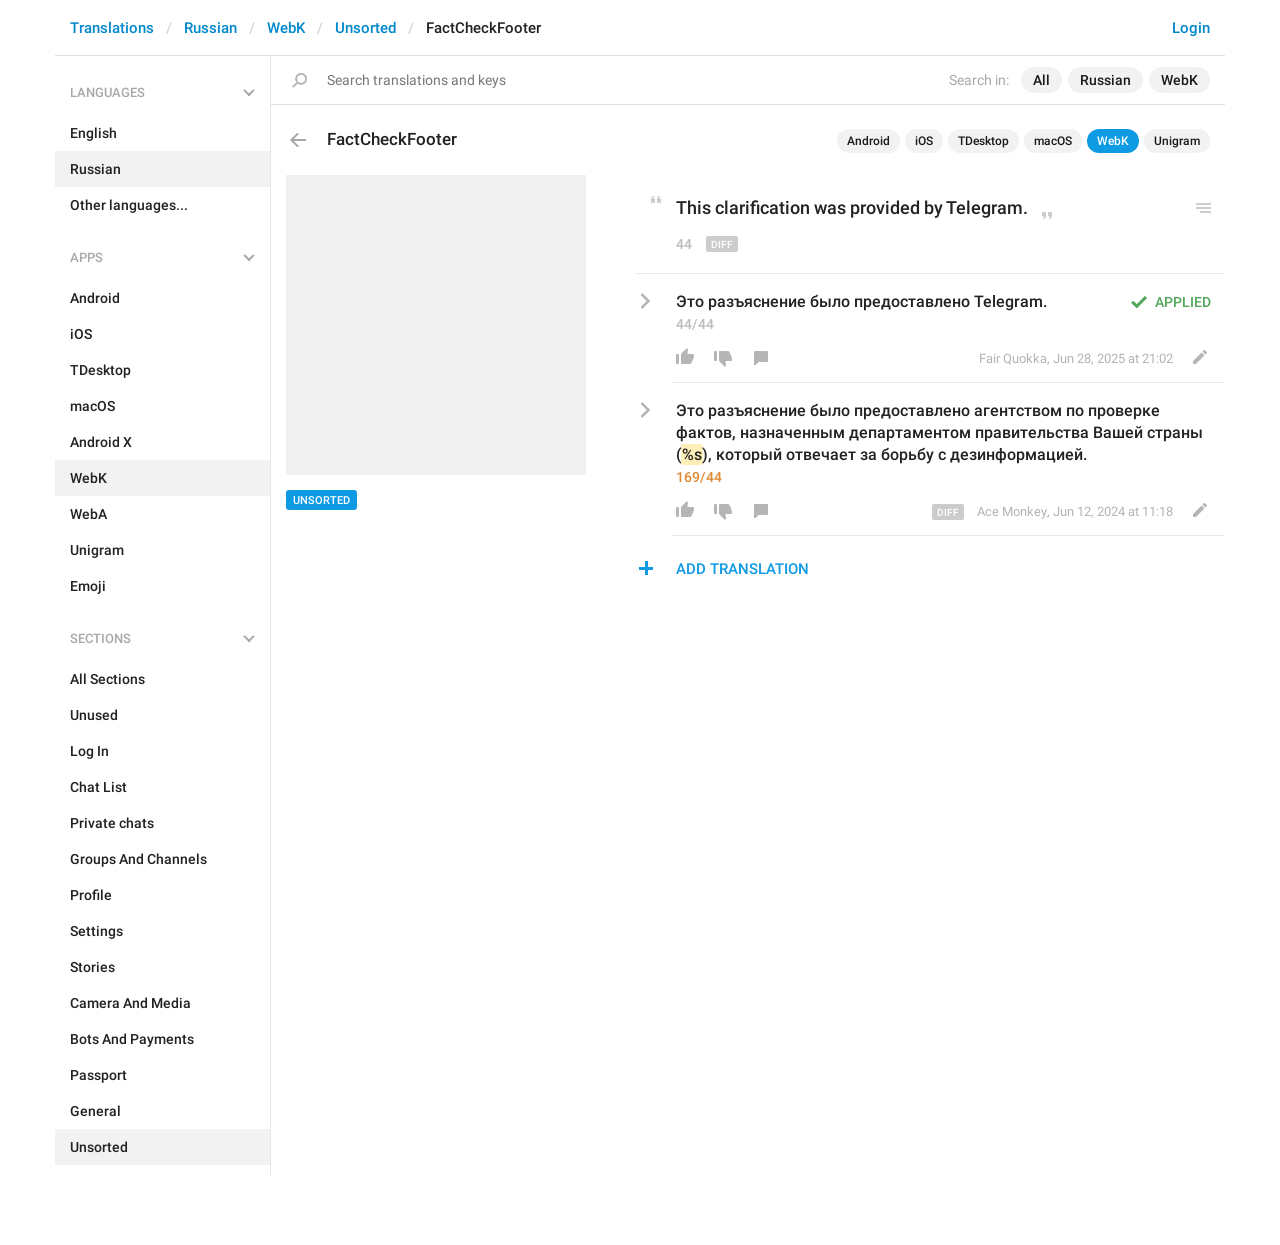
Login (1191, 28)
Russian (210, 28)
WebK (286, 28)
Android (868, 141)
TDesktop (983, 141)
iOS (924, 141)
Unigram (1177, 141)
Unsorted (365, 28)
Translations (112, 28)
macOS (1053, 141)
